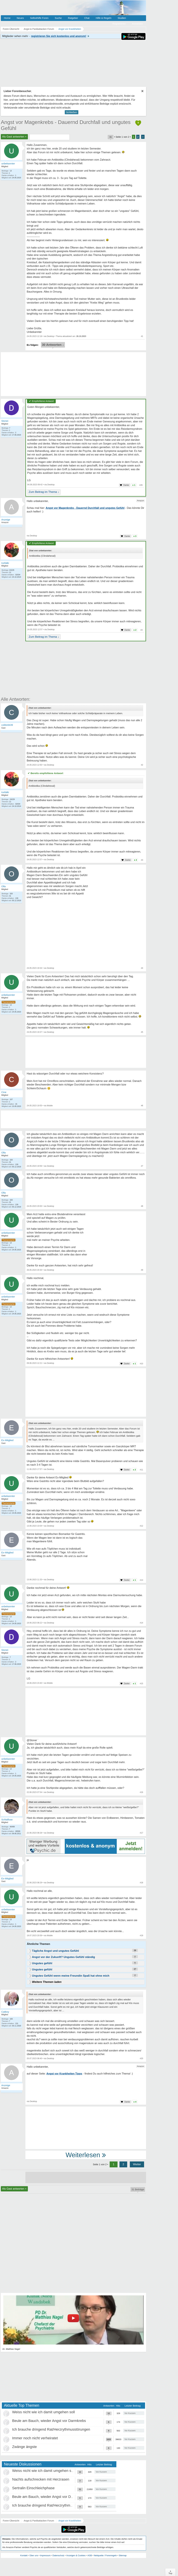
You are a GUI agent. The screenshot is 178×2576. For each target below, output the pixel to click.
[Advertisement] (85, 1393)
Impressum (45, 2555)
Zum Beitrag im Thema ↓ (44, 491)
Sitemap (123, 2555)
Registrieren (119, 23)
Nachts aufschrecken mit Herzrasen (40, 2479)
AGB (89, 2555)
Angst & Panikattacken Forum (39, 2520)
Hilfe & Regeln (103, 18)
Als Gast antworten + (14, 136)
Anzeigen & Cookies (75, 2555)
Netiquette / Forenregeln (105, 2555)
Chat (86, 18)
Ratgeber (73, 18)
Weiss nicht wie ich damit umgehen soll (43, 2412)
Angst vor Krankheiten (70, 2520)
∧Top (170, 2572)
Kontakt (24, 2555)
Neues (20, 18)
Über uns (34, 2555)
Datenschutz (58, 2555)
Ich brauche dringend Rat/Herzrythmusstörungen (51, 2429)
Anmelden (137, 23)
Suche (58, 18)
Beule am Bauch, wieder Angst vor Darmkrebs (49, 2421)
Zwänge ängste (24, 2447)
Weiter (137, 2164)
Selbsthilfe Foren (39, 18)
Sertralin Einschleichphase (33, 2488)
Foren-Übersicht (11, 2520)
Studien (122, 18)
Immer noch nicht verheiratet (35, 2438)
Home (7, 18)
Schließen (71, 112)
